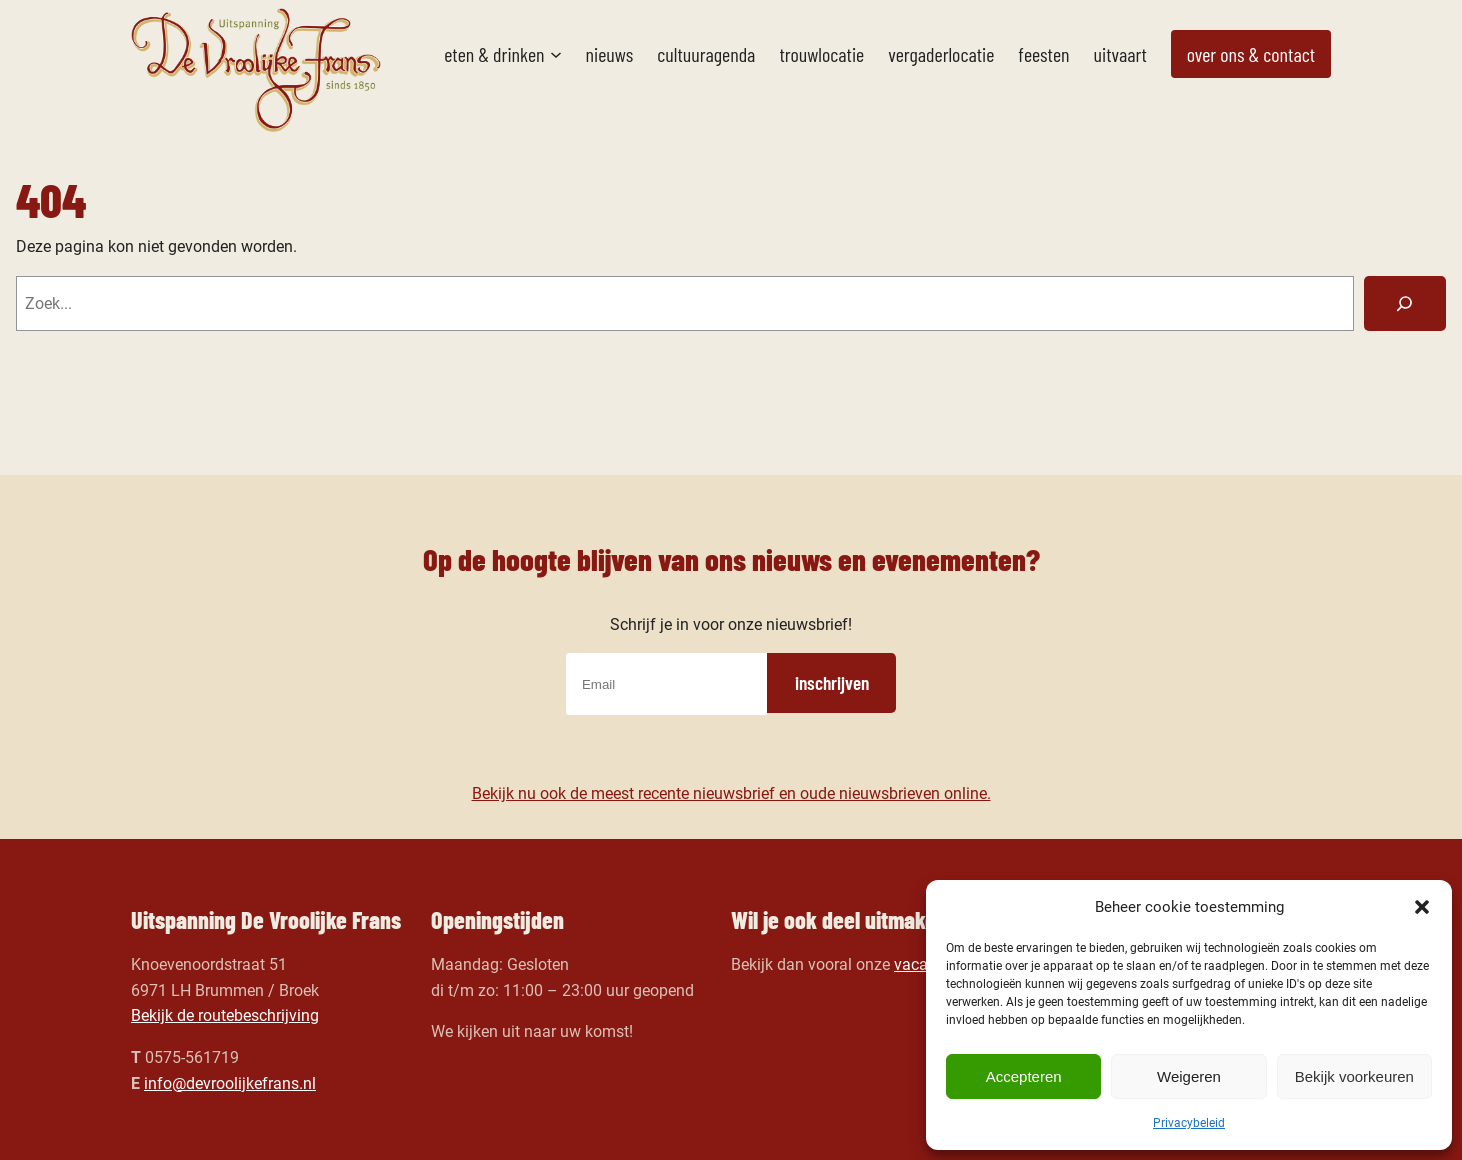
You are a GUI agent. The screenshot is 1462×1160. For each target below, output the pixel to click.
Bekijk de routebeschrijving (225, 1015)
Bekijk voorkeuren (1354, 1076)
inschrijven (832, 682)
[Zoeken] (1405, 304)
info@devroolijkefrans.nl (230, 1083)
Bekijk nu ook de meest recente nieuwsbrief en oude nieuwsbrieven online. (731, 793)
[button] (1422, 907)
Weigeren (1189, 1076)
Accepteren (1024, 1076)
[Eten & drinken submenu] (556, 54)
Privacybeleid (1189, 1123)
